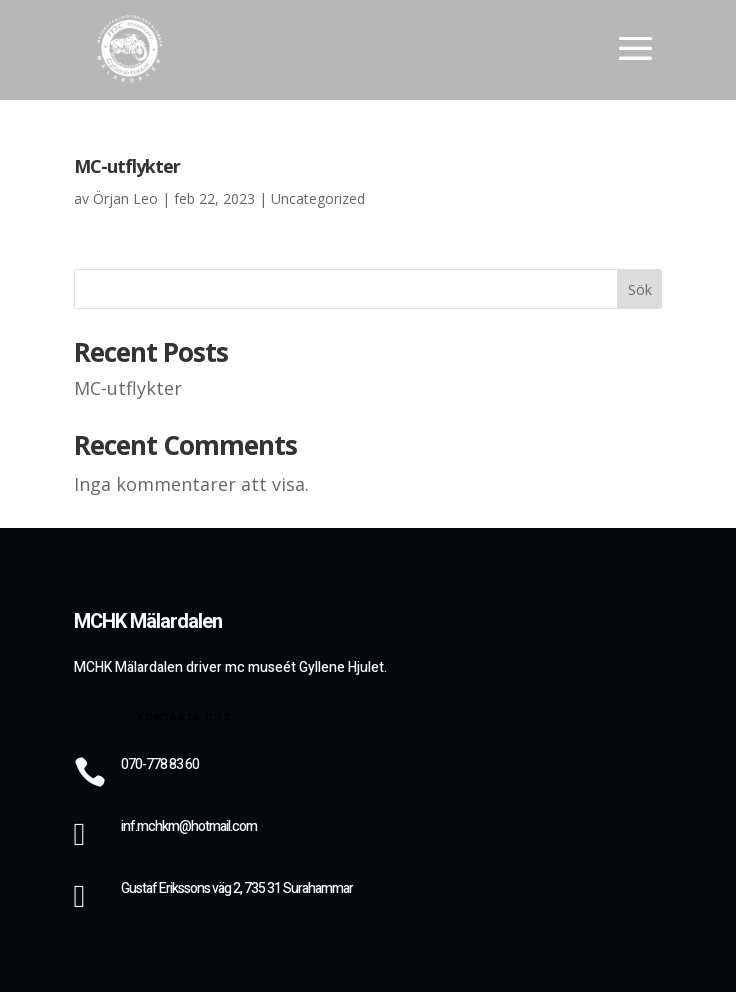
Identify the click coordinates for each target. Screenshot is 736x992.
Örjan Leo (125, 198)
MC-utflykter (127, 166)
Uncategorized (318, 198)
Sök (640, 289)
